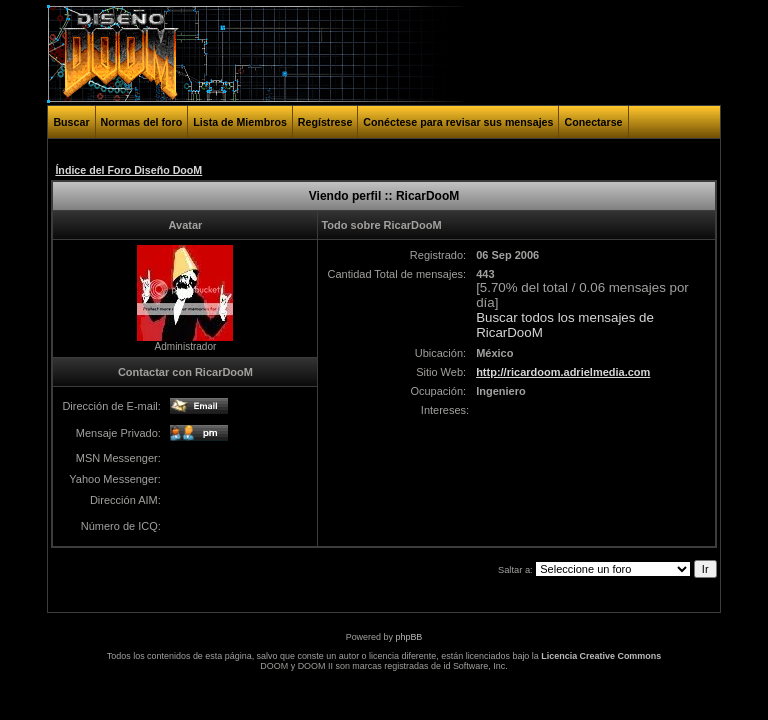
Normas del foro (142, 122)
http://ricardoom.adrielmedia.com (563, 372)
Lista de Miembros (240, 122)
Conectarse (593, 122)
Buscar (71, 122)
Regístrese (325, 122)
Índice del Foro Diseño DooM (128, 170)
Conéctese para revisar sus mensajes (458, 122)
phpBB (408, 637)
